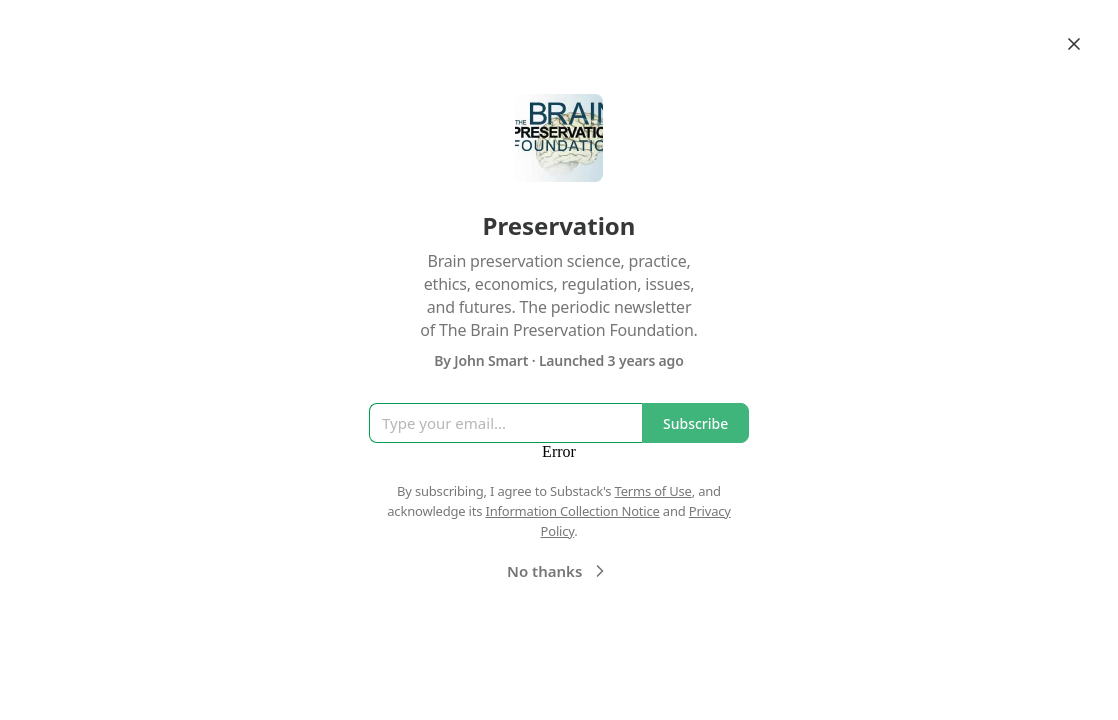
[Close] (1074, 44)
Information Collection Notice (572, 511)
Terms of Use (653, 491)
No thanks (558, 571)
